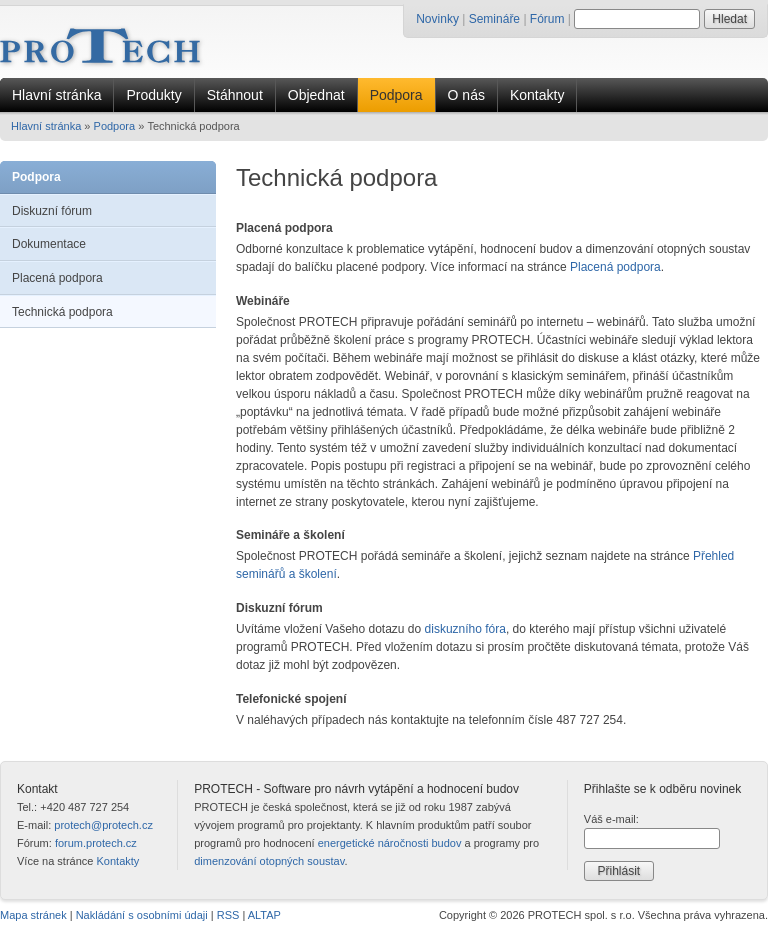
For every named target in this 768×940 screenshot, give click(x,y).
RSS (228, 915)
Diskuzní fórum (52, 211)
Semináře (494, 19)
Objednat (316, 95)
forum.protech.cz (96, 843)
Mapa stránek (33, 915)
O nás (466, 95)
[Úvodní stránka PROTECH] (100, 46)
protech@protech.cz (103, 825)
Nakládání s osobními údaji (142, 915)
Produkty (153, 95)
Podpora (396, 95)
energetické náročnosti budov (390, 843)
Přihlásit (618, 871)
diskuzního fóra (465, 629)
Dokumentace (49, 244)
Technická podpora (62, 312)
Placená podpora (57, 278)
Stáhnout (235, 95)
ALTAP (264, 915)
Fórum (547, 19)
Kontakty (537, 95)
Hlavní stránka (56, 95)
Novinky (437, 19)
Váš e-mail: (611, 819)
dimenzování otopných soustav (269, 861)
